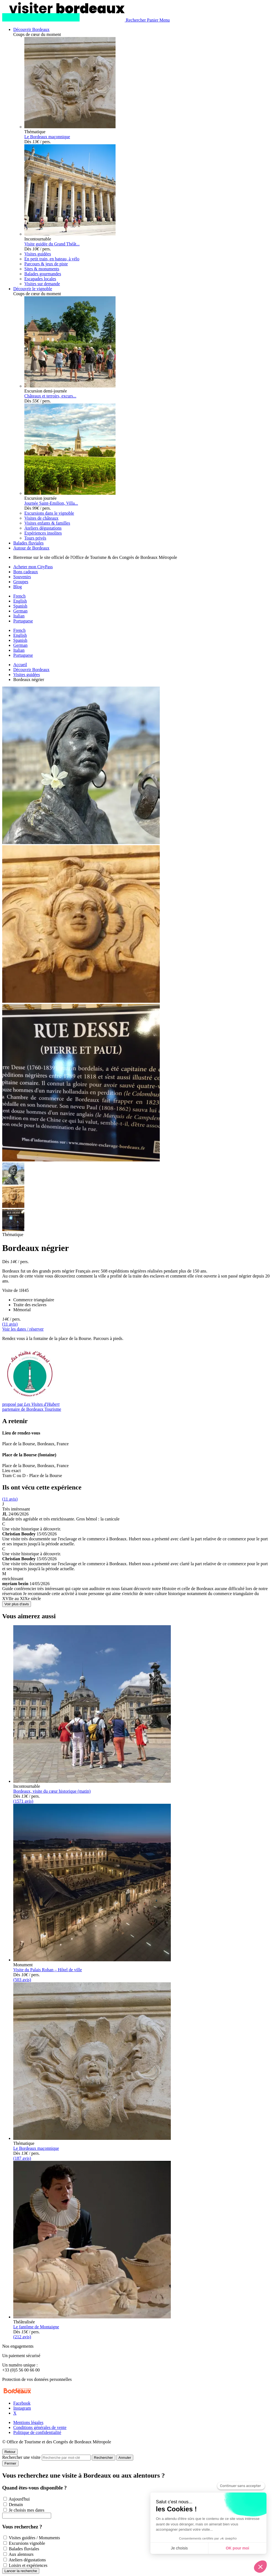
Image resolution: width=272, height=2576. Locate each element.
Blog (17, 586)
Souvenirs (22, 576)
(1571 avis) (23, 1801)
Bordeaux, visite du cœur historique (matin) (52, 1791)
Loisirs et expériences (28, 2565)
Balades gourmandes (42, 273)
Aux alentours (21, 2554)
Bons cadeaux (25, 571)
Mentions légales (28, 2422)
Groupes (20, 581)
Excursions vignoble (27, 2543)
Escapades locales (40, 278)
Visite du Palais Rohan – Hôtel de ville (47, 1969)
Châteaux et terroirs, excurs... (50, 396)
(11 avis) (10, 1324)
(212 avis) (22, 2336)
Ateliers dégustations (43, 528)
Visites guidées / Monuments (34, 2537)
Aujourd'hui (19, 2499)
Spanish (20, 606)
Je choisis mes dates (26, 2510)
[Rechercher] (136, 20)
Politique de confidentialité (37, 2432)
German (20, 611)
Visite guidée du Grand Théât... (52, 244)
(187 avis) (22, 2158)
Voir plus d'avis (16, 1604)
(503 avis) (22, 1979)
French (19, 596)
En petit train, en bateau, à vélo (51, 258)
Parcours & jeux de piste (46, 263)
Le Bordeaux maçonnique (47, 136)
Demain (16, 2504)
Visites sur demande (42, 283)
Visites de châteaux (41, 518)
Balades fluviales (24, 2548)
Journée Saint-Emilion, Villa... (51, 503)
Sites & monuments (41, 268)
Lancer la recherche (20, 2571)
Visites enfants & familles (47, 523)
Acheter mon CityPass (33, 566)
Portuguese (23, 621)
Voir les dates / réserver (23, 1329)
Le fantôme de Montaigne (36, 2326)
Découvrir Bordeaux (31, 669)
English (20, 601)
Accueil (20, 664)
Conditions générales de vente (39, 2427)
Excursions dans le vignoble (49, 513)
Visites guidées (37, 254)
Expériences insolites (43, 533)
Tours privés (35, 538)
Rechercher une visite (21, 2457)
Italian (19, 616)
